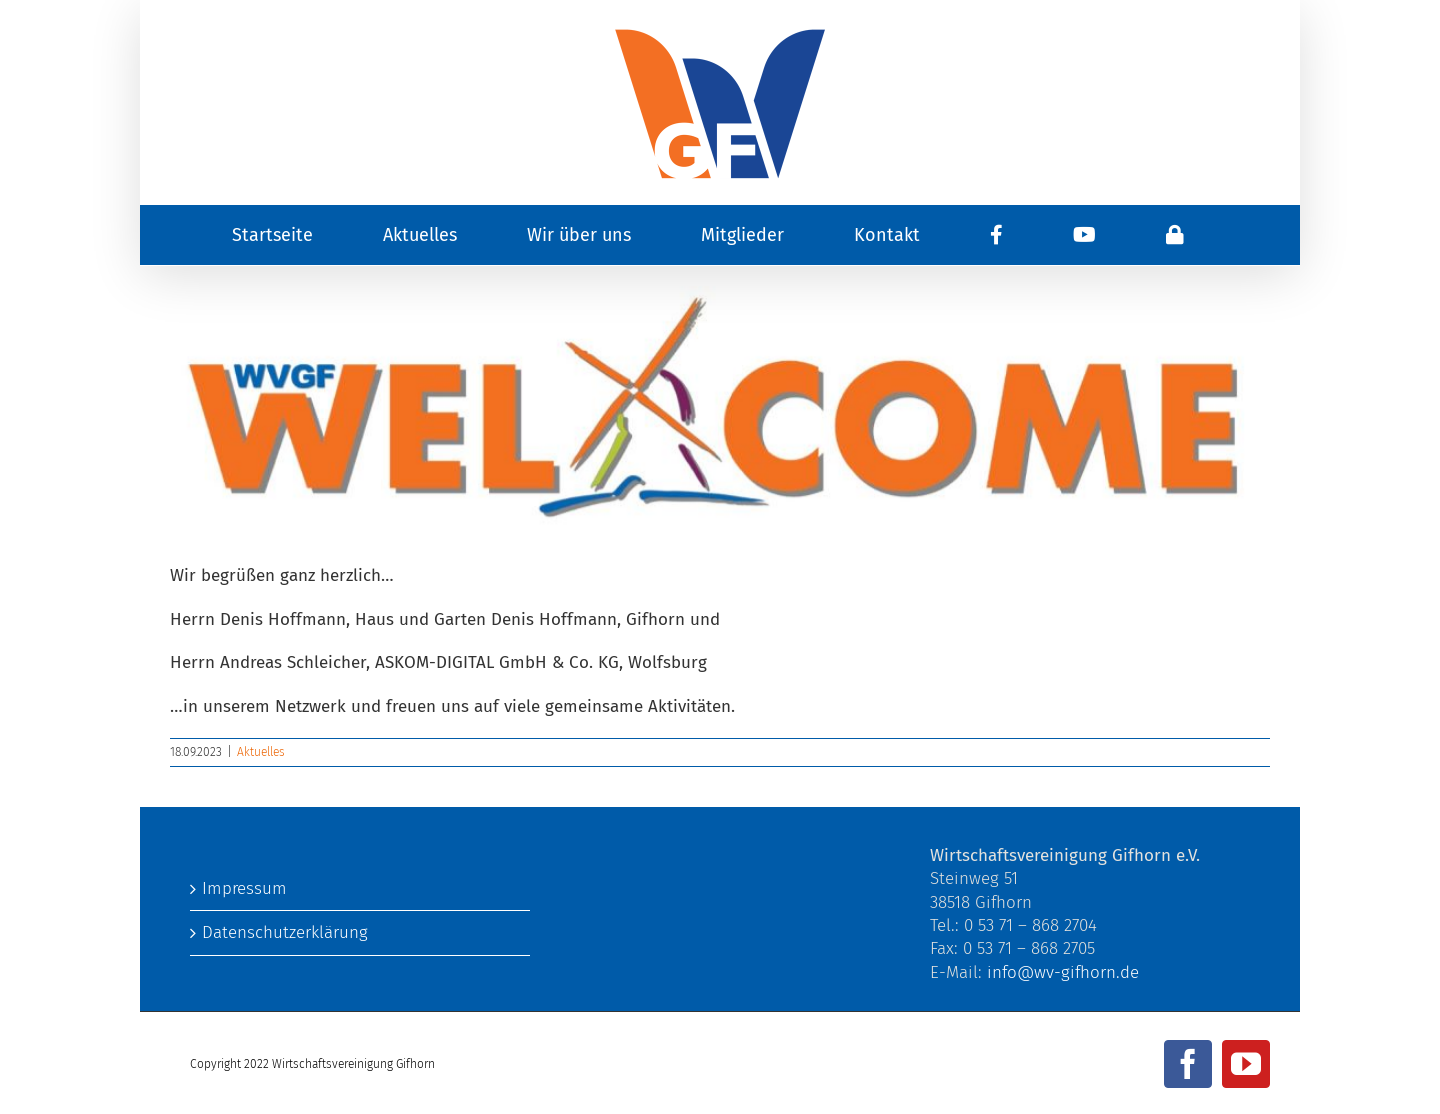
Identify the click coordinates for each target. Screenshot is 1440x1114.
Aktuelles (261, 752)
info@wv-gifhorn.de (1063, 972)
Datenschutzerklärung (285, 932)
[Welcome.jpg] (720, 406)
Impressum (244, 888)
